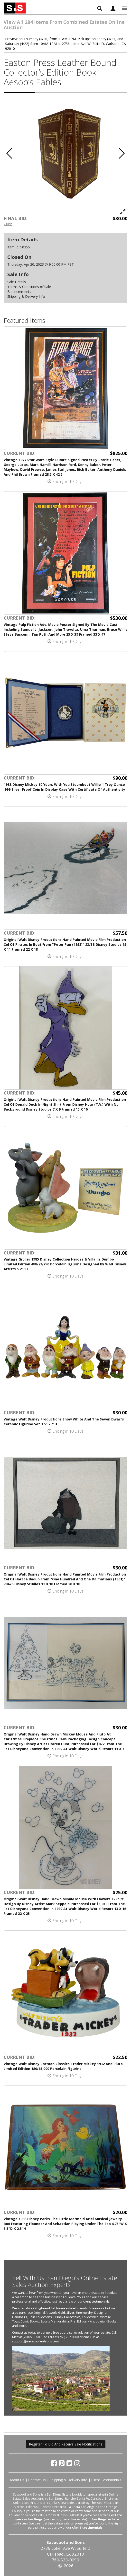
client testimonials (96, 2301)
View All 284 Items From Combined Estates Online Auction (64, 25)
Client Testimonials (106, 2480)
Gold (61, 2313)
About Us (17, 2480)
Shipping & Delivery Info (26, 296)
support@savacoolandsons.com (35, 2341)
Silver (70, 2313)
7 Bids (8, 224)
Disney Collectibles (66, 2317)
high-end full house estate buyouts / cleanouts (70, 2308)
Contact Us (37, 2480)
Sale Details (16, 282)
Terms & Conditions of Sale (29, 286)
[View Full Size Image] (122, 211)
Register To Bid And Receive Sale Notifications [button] (65, 2444)
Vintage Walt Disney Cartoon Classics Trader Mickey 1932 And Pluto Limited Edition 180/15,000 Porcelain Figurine (63, 2066)
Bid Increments (19, 291)
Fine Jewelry (84, 2313)
